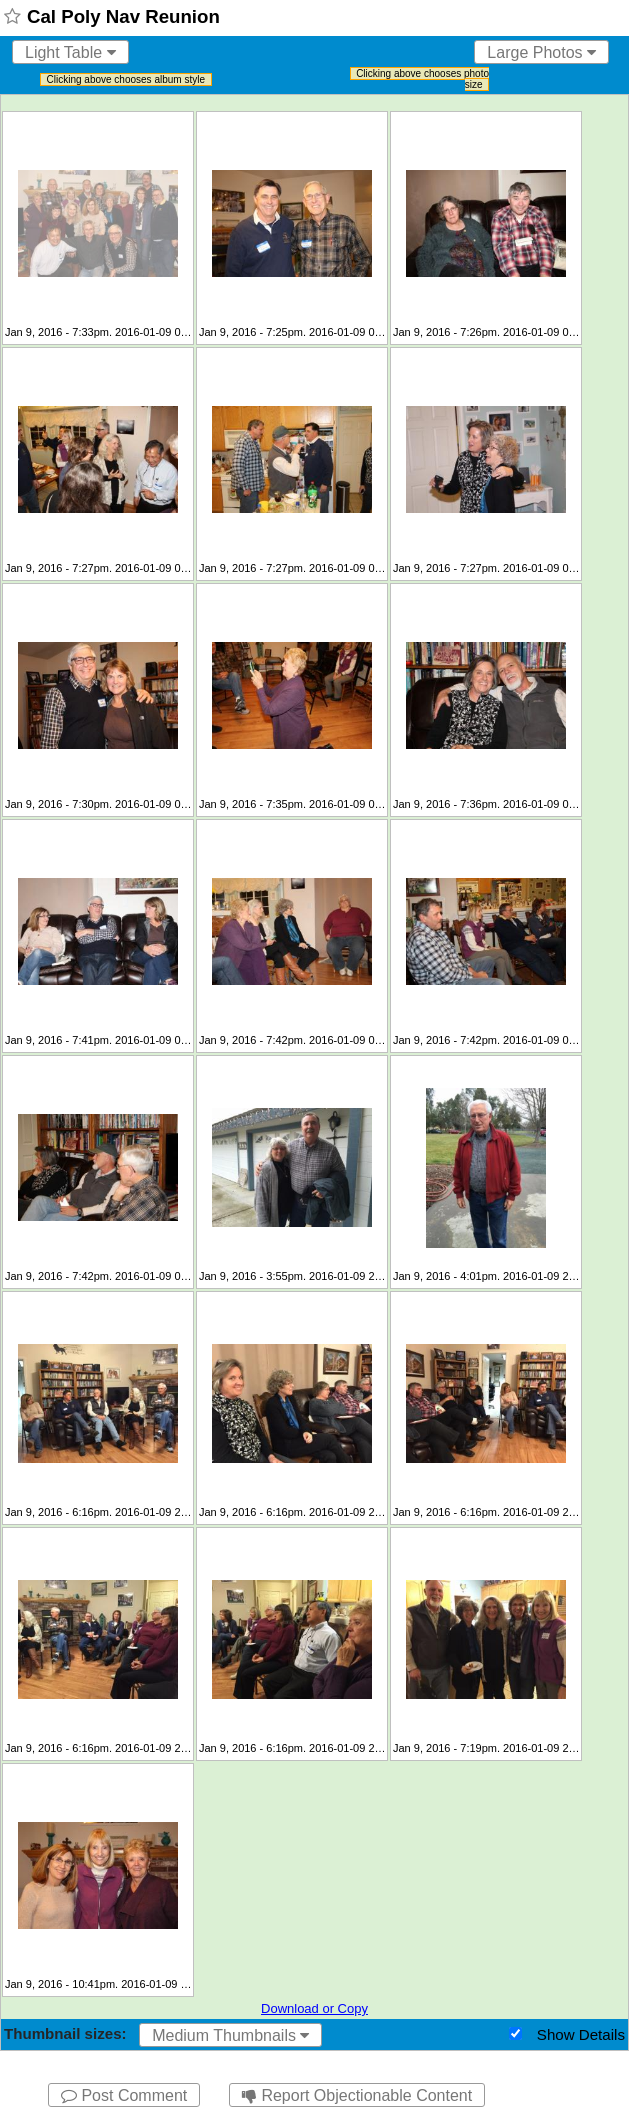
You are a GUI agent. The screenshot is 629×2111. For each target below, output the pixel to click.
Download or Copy (314, 2008)
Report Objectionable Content (357, 2095)
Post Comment (124, 2095)
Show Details (581, 2034)
